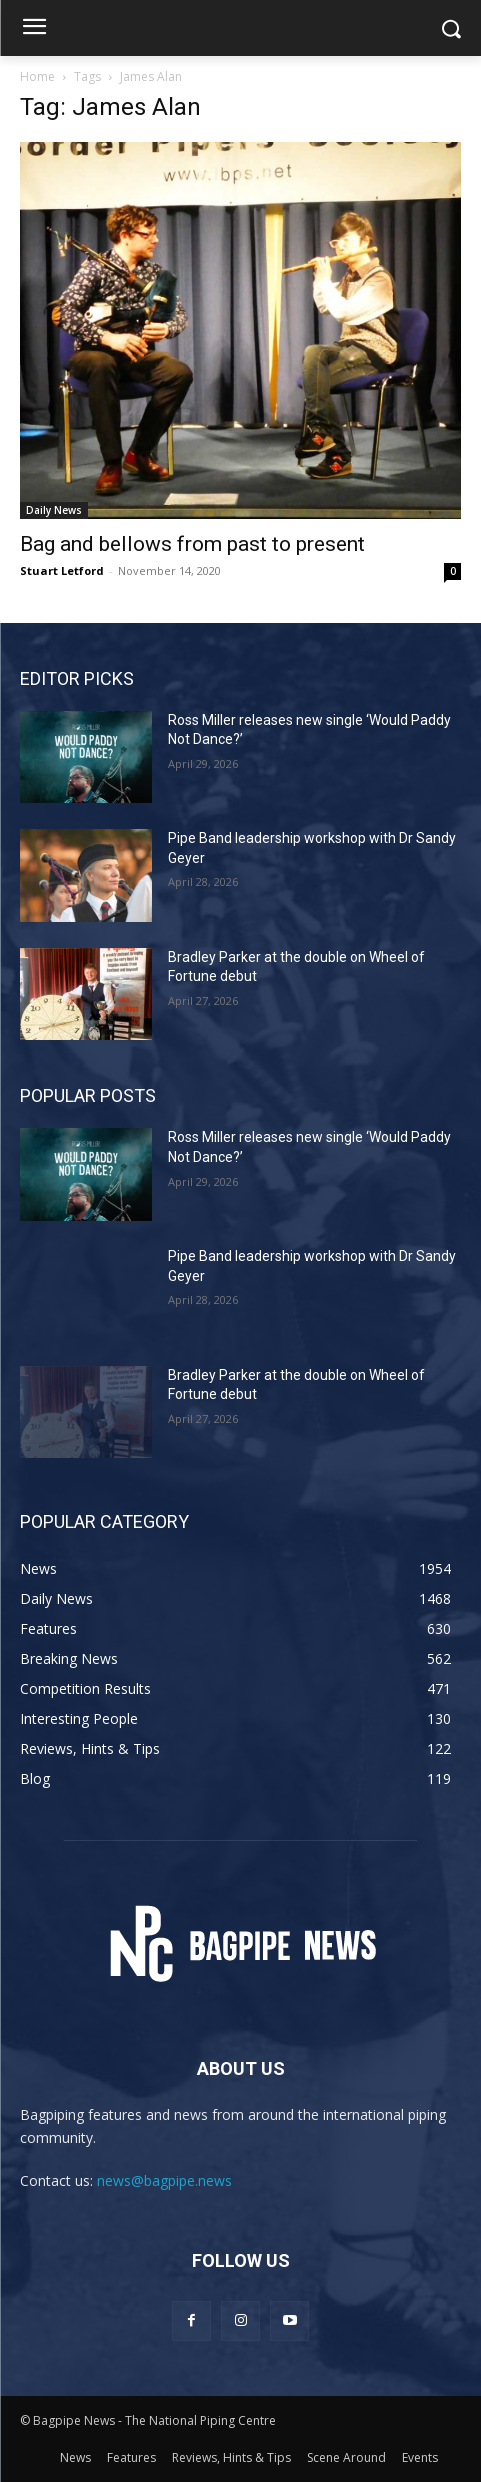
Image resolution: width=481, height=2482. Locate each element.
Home (37, 76)
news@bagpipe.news (164, 2180)
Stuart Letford (62, 570)
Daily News (54, 510)
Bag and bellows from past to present (192, 544)
